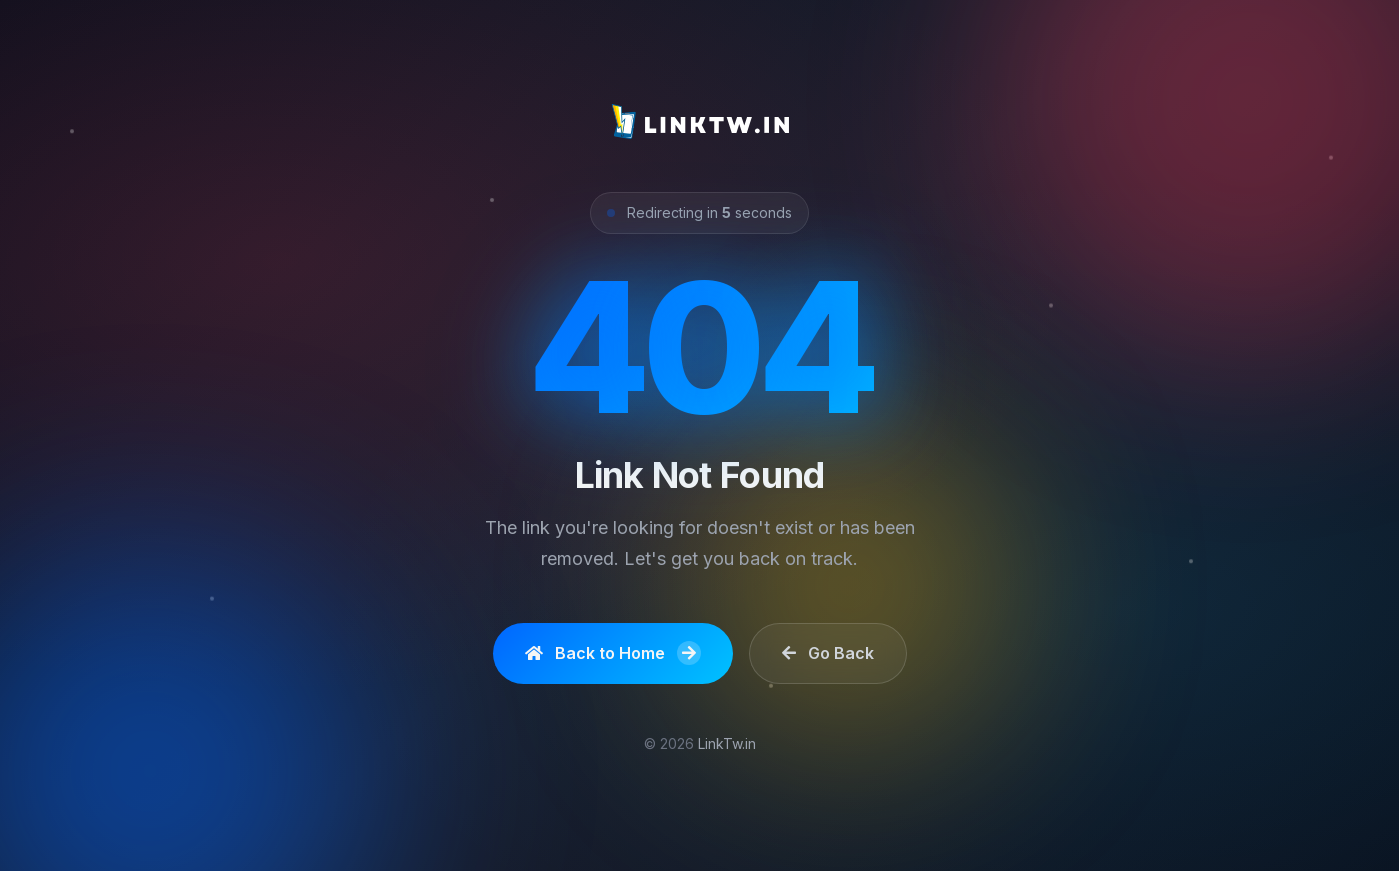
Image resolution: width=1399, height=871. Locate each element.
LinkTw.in (727, 743)
